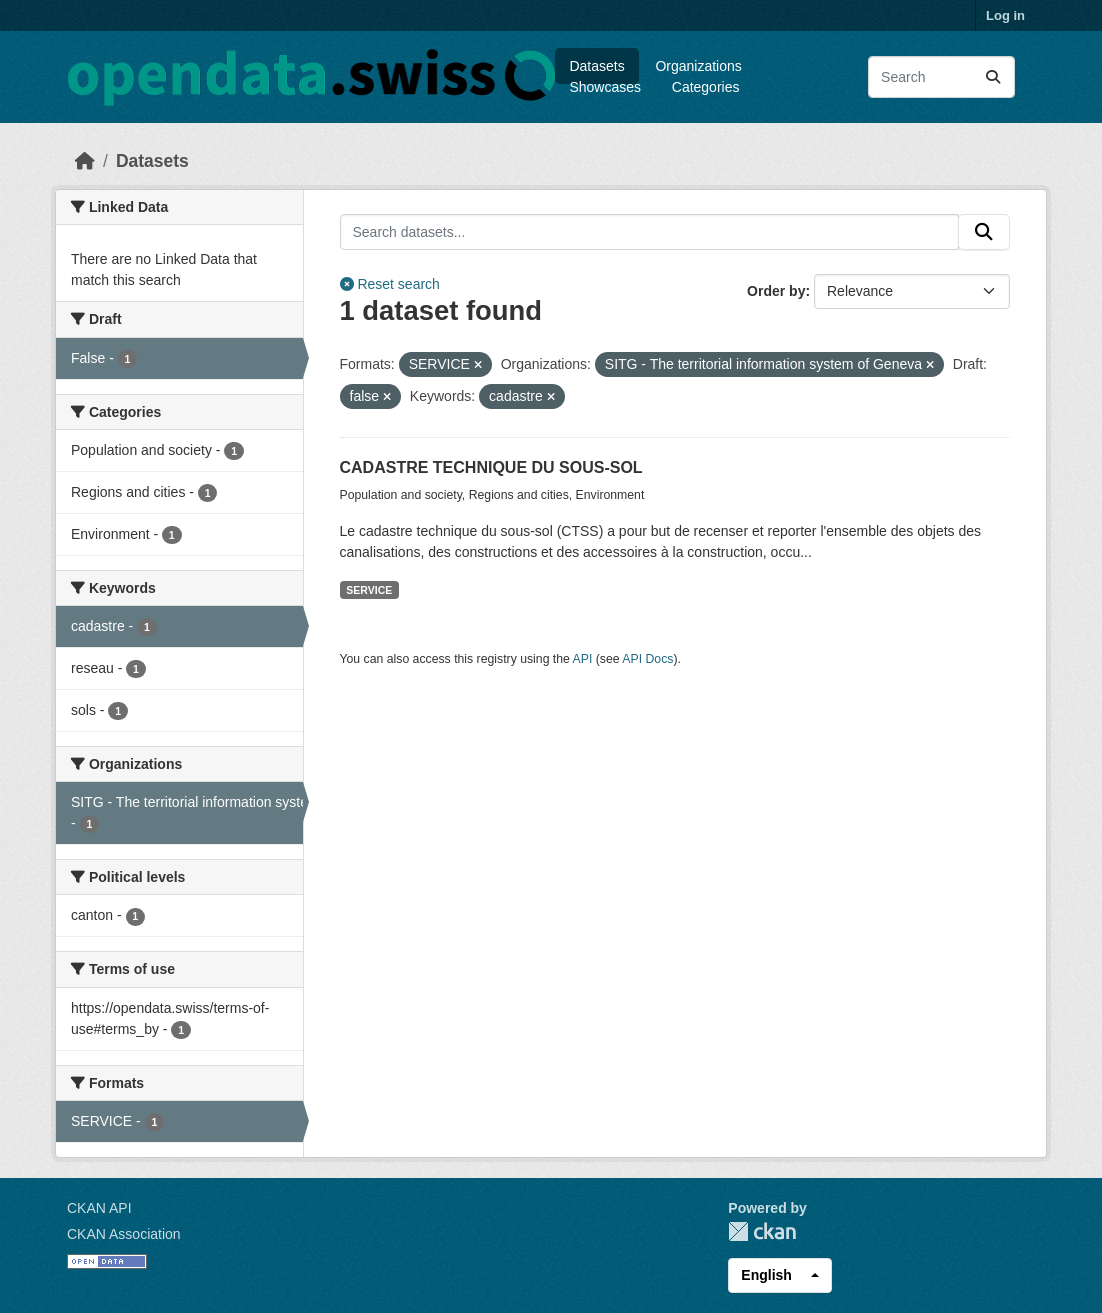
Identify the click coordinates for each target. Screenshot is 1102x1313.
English (766, 1275)
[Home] (85, 161)
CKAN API (99, 1208)
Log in (1005, 15)
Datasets (596, 66)
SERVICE (369, 590)
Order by (776, 291)
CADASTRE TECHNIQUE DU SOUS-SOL (491, 467)
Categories (706, 87)
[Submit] (993, 77)
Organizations (698, 66)
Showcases (605, 87)
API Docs (647, 659)
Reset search (390, 284)
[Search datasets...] (941, 77)
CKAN (762, 1231)
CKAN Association (124, 1234)
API (583, 659)
